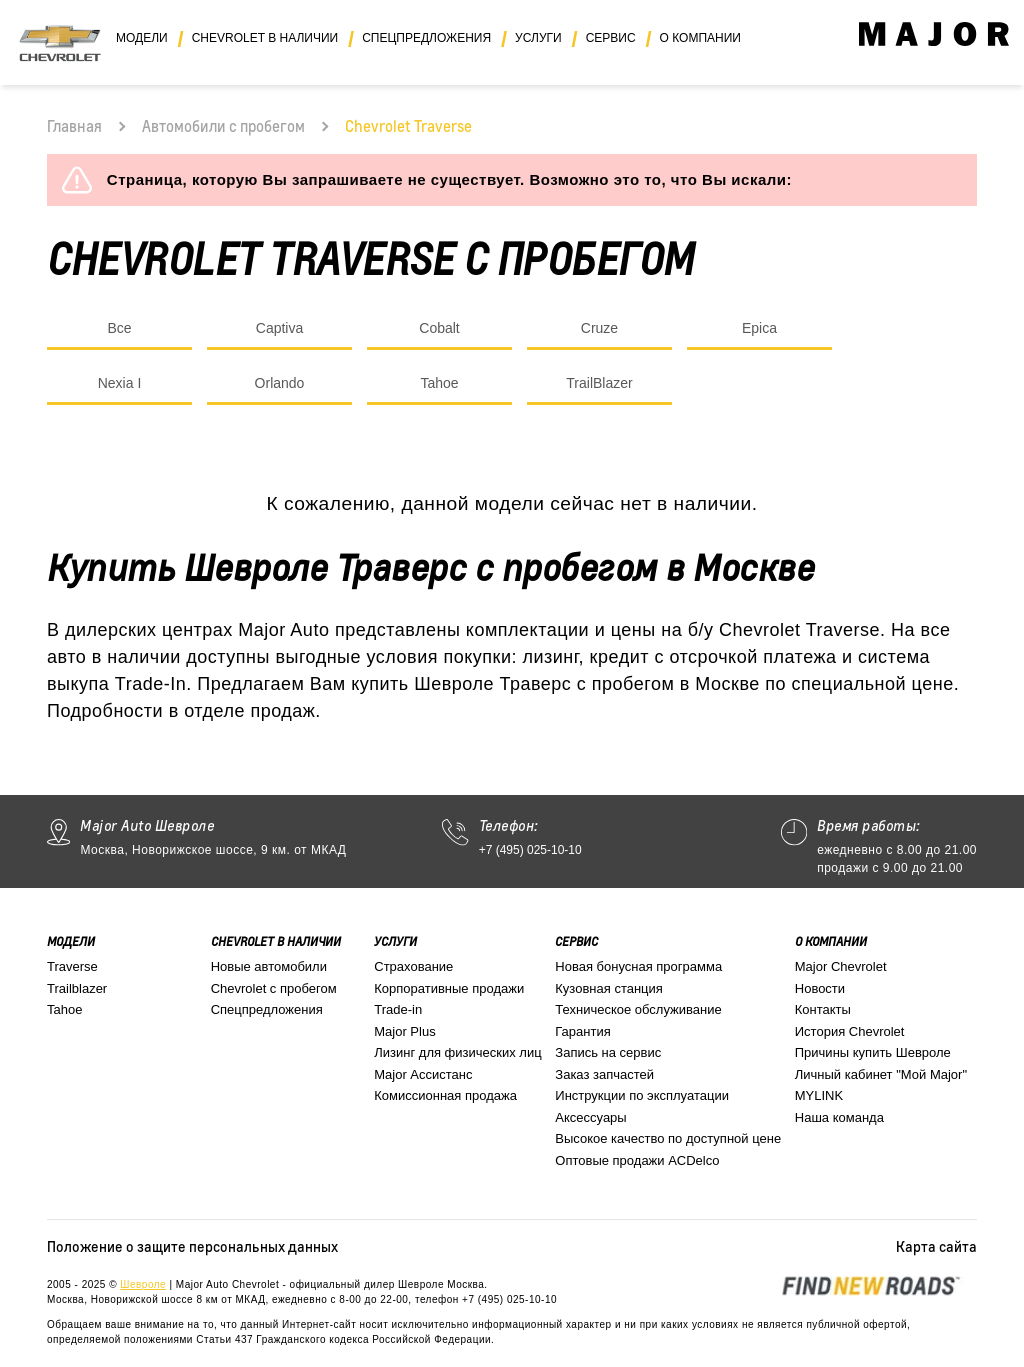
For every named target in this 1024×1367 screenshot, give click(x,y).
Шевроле (143, 1284)
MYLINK (819, 1095)
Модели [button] (142, 38)
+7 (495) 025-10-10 (530, 850)
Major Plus (404, 1031)
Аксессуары (590, 1117)
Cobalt (439, 328)
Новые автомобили (269, 966)
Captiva (279, 328)
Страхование (413, 966)
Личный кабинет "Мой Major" (881, 1074)
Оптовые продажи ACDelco (637, 1160)
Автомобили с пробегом (223, 126)
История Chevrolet (850, 1031)
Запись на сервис (608, 1052)
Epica (759, 328)
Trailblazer (77, 988)
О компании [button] (700, 38)
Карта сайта (936, 1246)
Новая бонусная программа (638, 966)
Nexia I (120, 383)
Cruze (599, 328)
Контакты (823, 1009)
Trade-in (398, 1009)
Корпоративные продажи (449, 988)
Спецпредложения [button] (426, 38)
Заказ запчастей (604, 1074)
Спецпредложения (267, 1009)
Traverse (72, 966)
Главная (74, 126)
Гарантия (582, 1031)
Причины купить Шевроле (873, 1052)
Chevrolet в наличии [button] (265, 38)
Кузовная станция (609, 988)
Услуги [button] (538, 38)
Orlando (280, 383)
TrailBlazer (599, 383)
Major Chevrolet (841, 966)
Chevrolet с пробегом (274, 988)
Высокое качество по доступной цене (668, 1138)
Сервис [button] (611, 38)
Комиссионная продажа (445, 1095)
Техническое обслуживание (638, 1009)
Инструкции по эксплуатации (642, 1095)
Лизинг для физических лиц (457, 1052)
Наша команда (839, 1117)
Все (119, 328)
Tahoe (439, 383)
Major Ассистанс (423, 1074)
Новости (820, 988)
